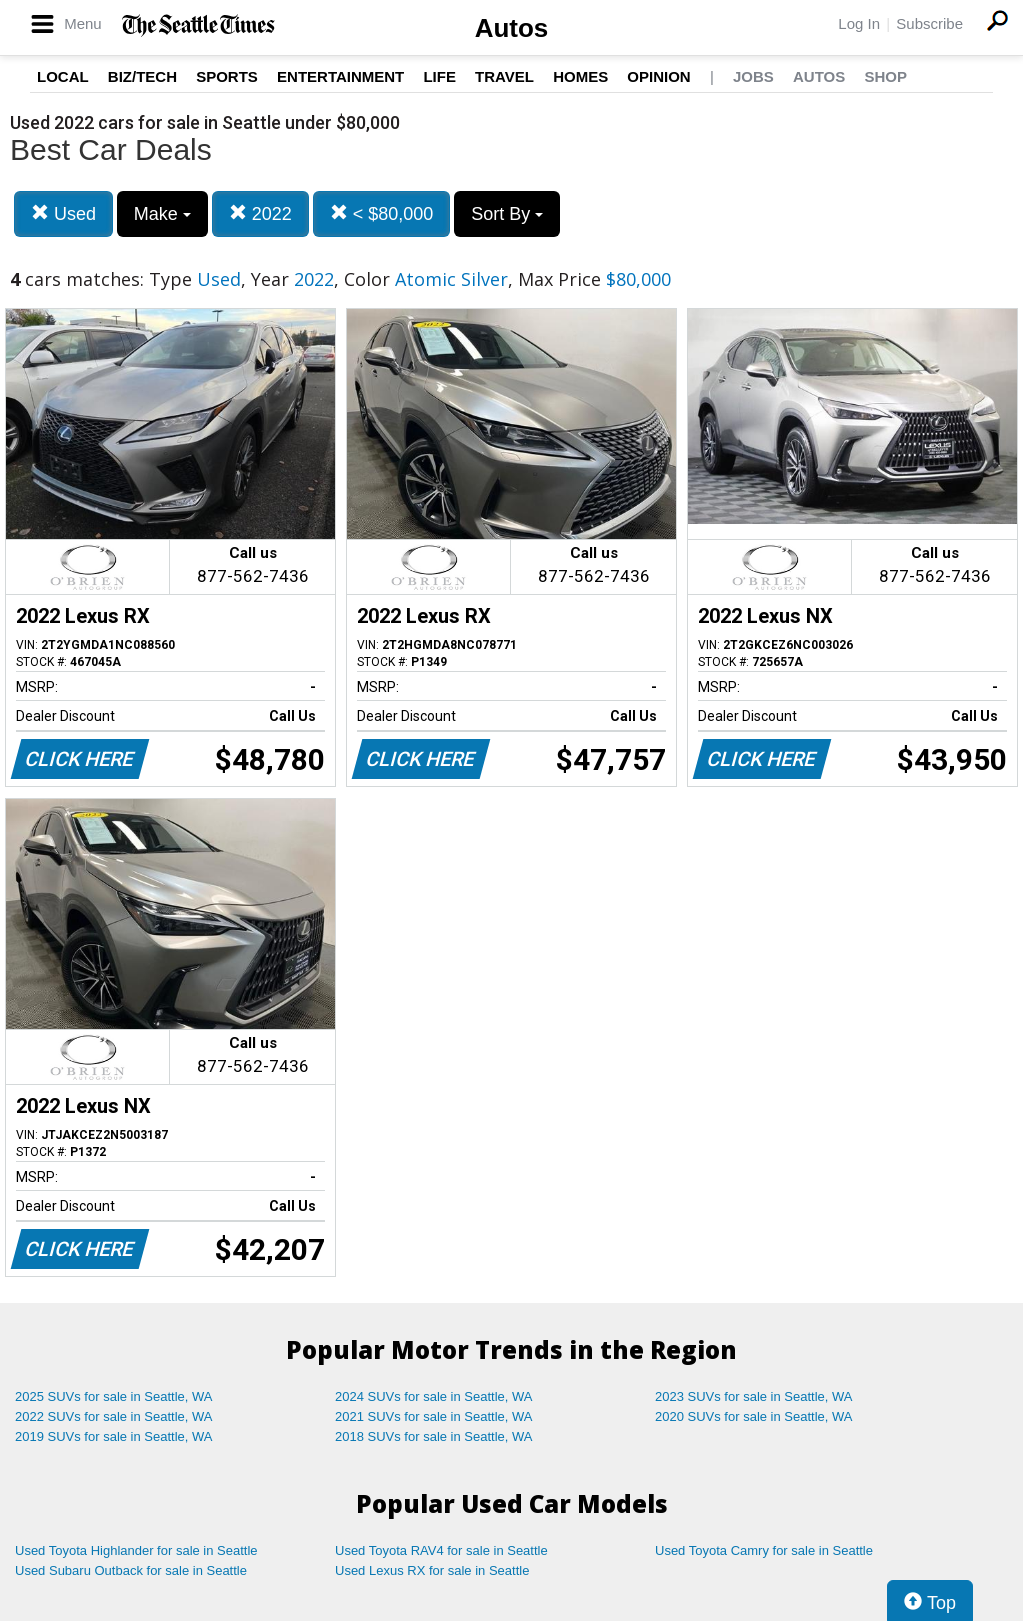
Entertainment (340, 76)
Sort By (507, 214)
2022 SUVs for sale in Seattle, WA (114, 1416)
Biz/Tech (142, 76)
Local (63, 76)
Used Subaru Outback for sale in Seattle (131, 1570)
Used (63, 213)
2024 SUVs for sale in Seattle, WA (434, 1396)
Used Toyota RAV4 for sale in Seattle (441, 1550)
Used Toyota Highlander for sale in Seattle (136, 1550)
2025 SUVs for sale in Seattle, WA (114, 1396)
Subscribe (929, 23)
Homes (580, 76)
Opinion (658, 76)
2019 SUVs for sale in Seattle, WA (114, 1436)
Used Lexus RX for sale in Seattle (432, 1570)
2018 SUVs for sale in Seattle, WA (434, 1436)
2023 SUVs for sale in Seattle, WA (754, 1396)
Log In (859, 23)
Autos (512, 28)
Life (439, 76)
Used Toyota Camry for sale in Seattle (764, 1550)
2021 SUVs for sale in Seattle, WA (434, 1416)
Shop (885, 76)
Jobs (753, 76)
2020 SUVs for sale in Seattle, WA (754, 1416)
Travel (504, 76)
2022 (260, 213)
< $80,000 (382, 213)
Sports (227, 76)
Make (162, 214)
